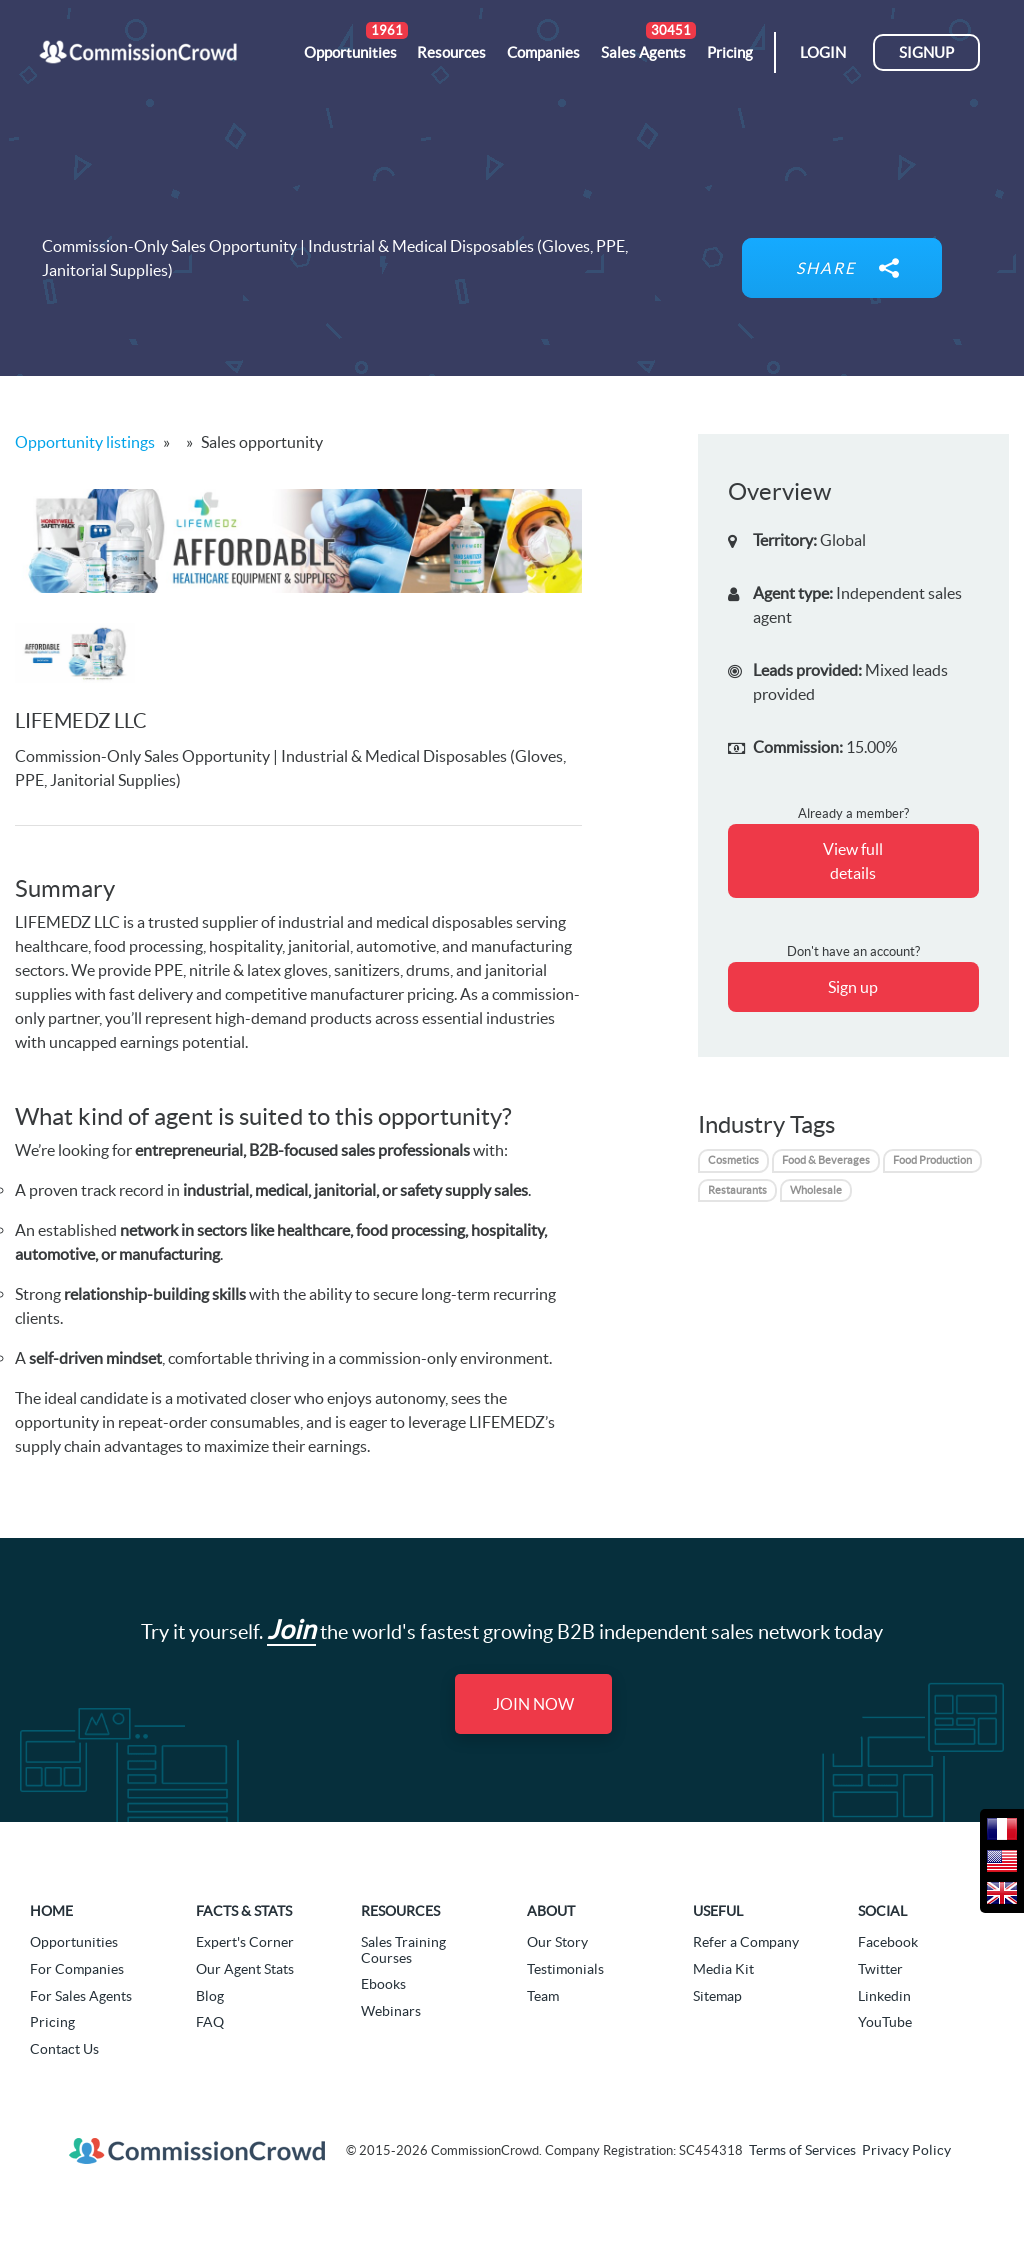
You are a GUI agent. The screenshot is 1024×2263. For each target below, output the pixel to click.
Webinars (391, 2011)
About (551, 1911)
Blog (210, 1996)
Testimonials (565, 1969)
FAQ (210, 2022)
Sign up (853, 987)
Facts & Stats (244, 1911)
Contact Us (64, 2049)
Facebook (888, 1942)
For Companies (77, 1969)
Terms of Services (802, 2150)
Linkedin (884, 1996)
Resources (400, 1911)
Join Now (533, 1704)
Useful (718, 1911)
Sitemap (717, 1996)
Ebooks (383, 1984)
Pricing (52, 2022)
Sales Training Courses (403, 1949)
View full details (853, 861)
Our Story (557, 1942)
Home (51, 1911)
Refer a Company (746, 1942)
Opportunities (74, 1942)
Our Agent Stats (245, 1969)
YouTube (885, 2022)
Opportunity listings (85, 442)
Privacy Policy (906, 2150)
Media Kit (723, 1969)
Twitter (880, 1969)
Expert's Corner (245, 1942)
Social (882, 1911)
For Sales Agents (81, 1996)
